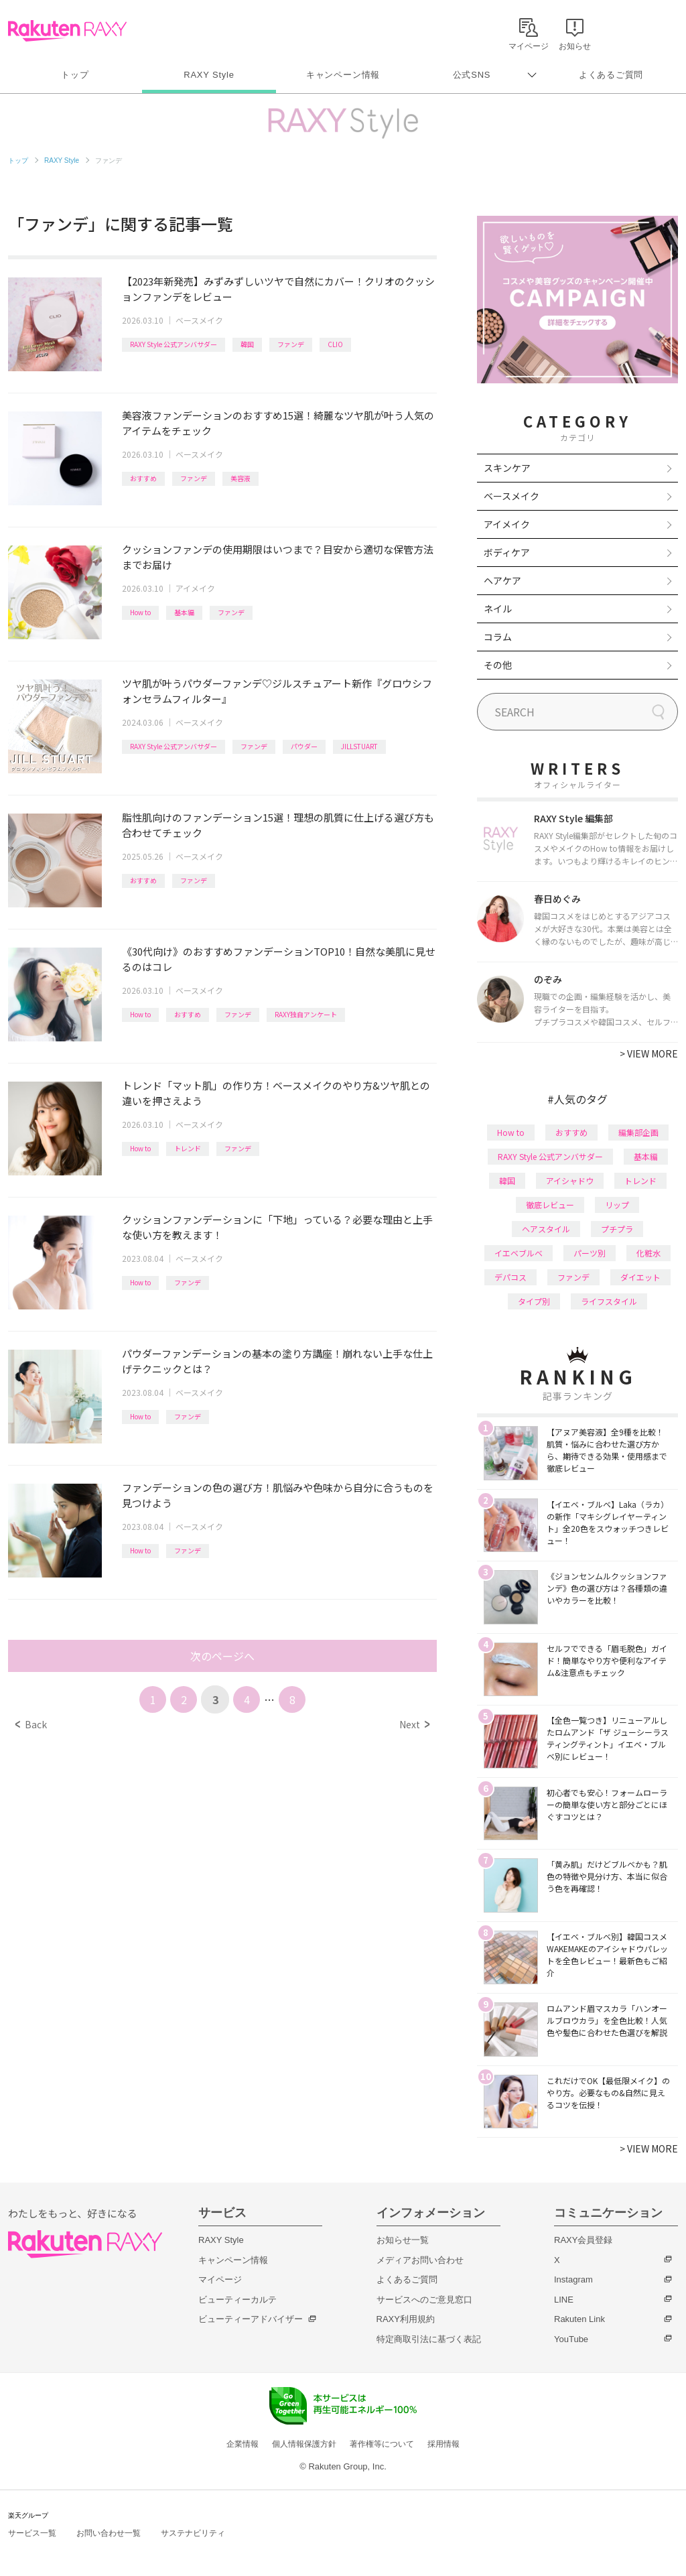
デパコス (510, 1277)
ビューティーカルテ (237, 2300)
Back (31, 1724)
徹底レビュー (550, 1204)
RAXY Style (209, 75)
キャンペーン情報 (343, 75)
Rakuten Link (579, 2319)
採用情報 (443, 2444)
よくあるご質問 (611, 75)
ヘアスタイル (546, 1228)
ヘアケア (502, 580)
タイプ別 (534, 1301)
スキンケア (507, 467)
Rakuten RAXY (67, 31)
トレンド (187, 1148)
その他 (498, 664)
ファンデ (290, 344)
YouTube (571, 2339)
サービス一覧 (32, 2533)
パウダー (304, 746)
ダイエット (640, 1277)
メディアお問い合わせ (420, 2260)
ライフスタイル (609, 1301)
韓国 (247, 344)
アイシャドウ (570, 1180)
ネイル (498, 608)
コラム (498, 636)
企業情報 (242, 2444)
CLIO (335, 344)
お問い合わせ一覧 (108, 2533)
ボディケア (507, 552)
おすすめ (143, 478)
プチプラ (617, 1228)
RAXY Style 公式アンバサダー (173, 344)
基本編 (184, 612)
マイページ (220, 2279)
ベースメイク (199, 320)
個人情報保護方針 (304, 2444)
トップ (74, 75)
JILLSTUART (359, 746)
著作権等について (382, 2444)
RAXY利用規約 (405, 2319)
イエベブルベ (518, 1253)
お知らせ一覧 (402, 2240)
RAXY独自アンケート (306, 1014)
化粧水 (648, 1253)
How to (140, 612)
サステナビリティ (193, 2533)
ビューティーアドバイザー (250, 2319)
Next (414, 1724)
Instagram (573, 2279)
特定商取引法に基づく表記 (428, 2339)
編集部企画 (638, 1132)
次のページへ (222, 1656)
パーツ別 (589, 1253)
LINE (563, 2300)
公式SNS (472, 75)
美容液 (240, 478)
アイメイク (195, 588)
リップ (617, 1204)
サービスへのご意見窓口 (424, 2300)
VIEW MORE (649, 1053)
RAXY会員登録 (583, 2240)
